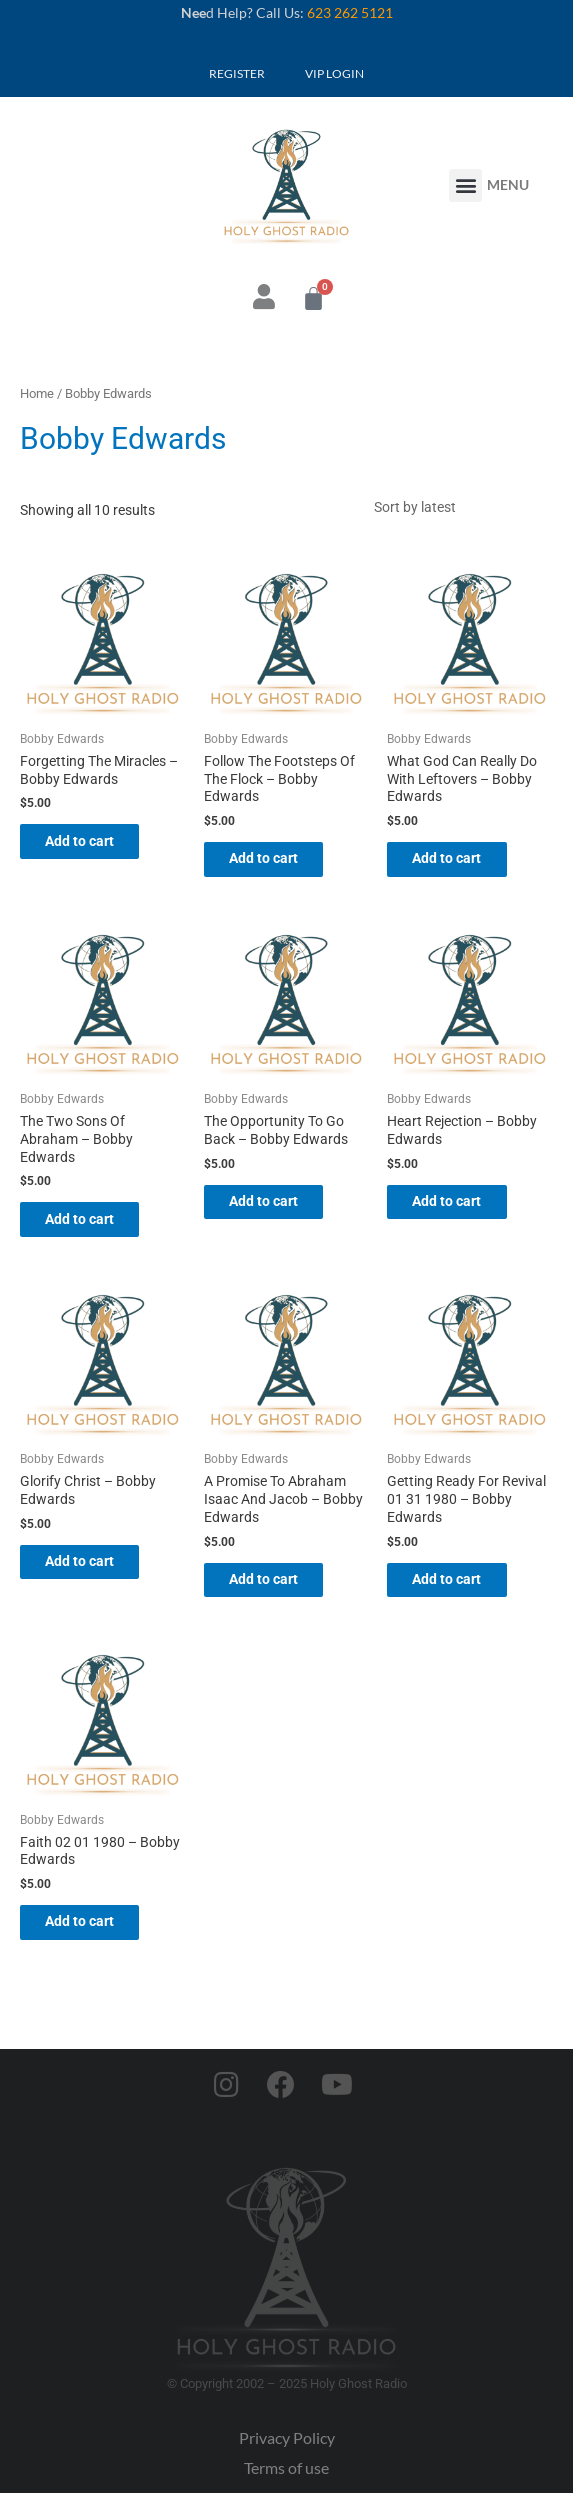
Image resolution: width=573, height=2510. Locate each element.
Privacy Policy (287, 2455)
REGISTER (237, 73)
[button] (465, 185)
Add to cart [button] (94, 847)
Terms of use (286, 2485)
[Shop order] (458, 509)
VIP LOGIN (334, 73)
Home (37, 393)
